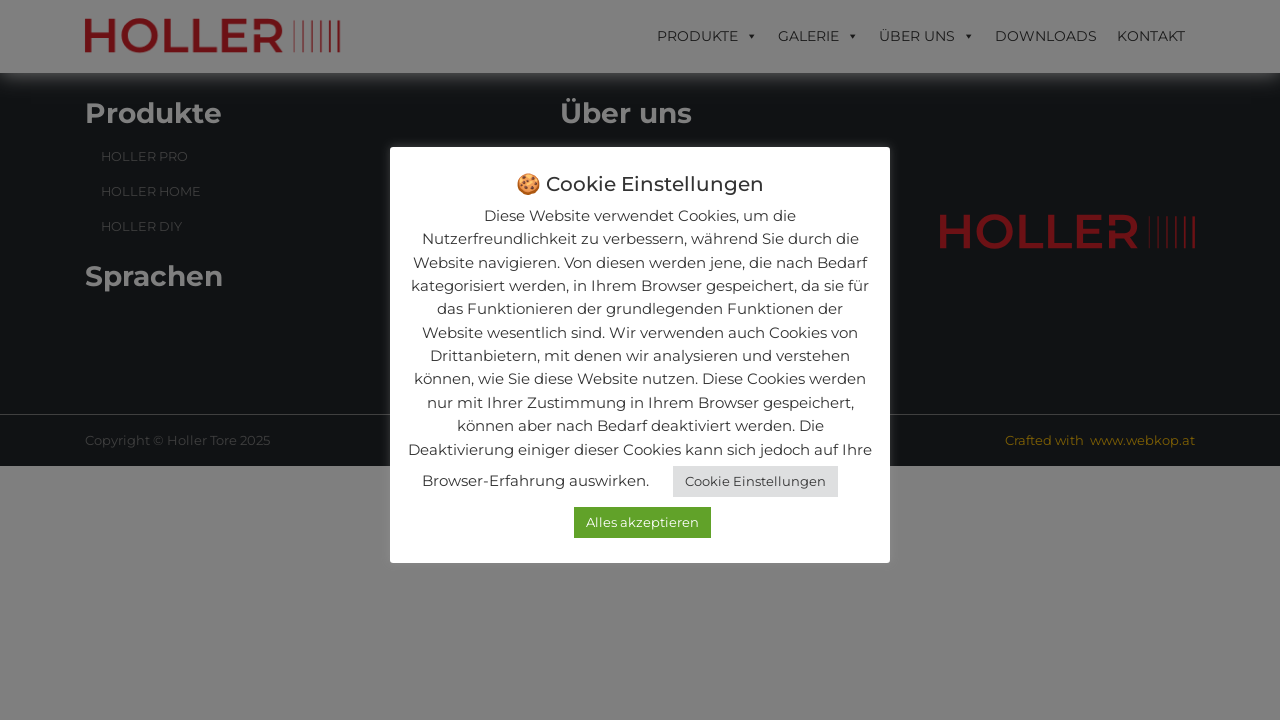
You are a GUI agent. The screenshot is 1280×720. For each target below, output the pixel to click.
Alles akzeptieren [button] (642, 522)
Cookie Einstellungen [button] (755, 481)
